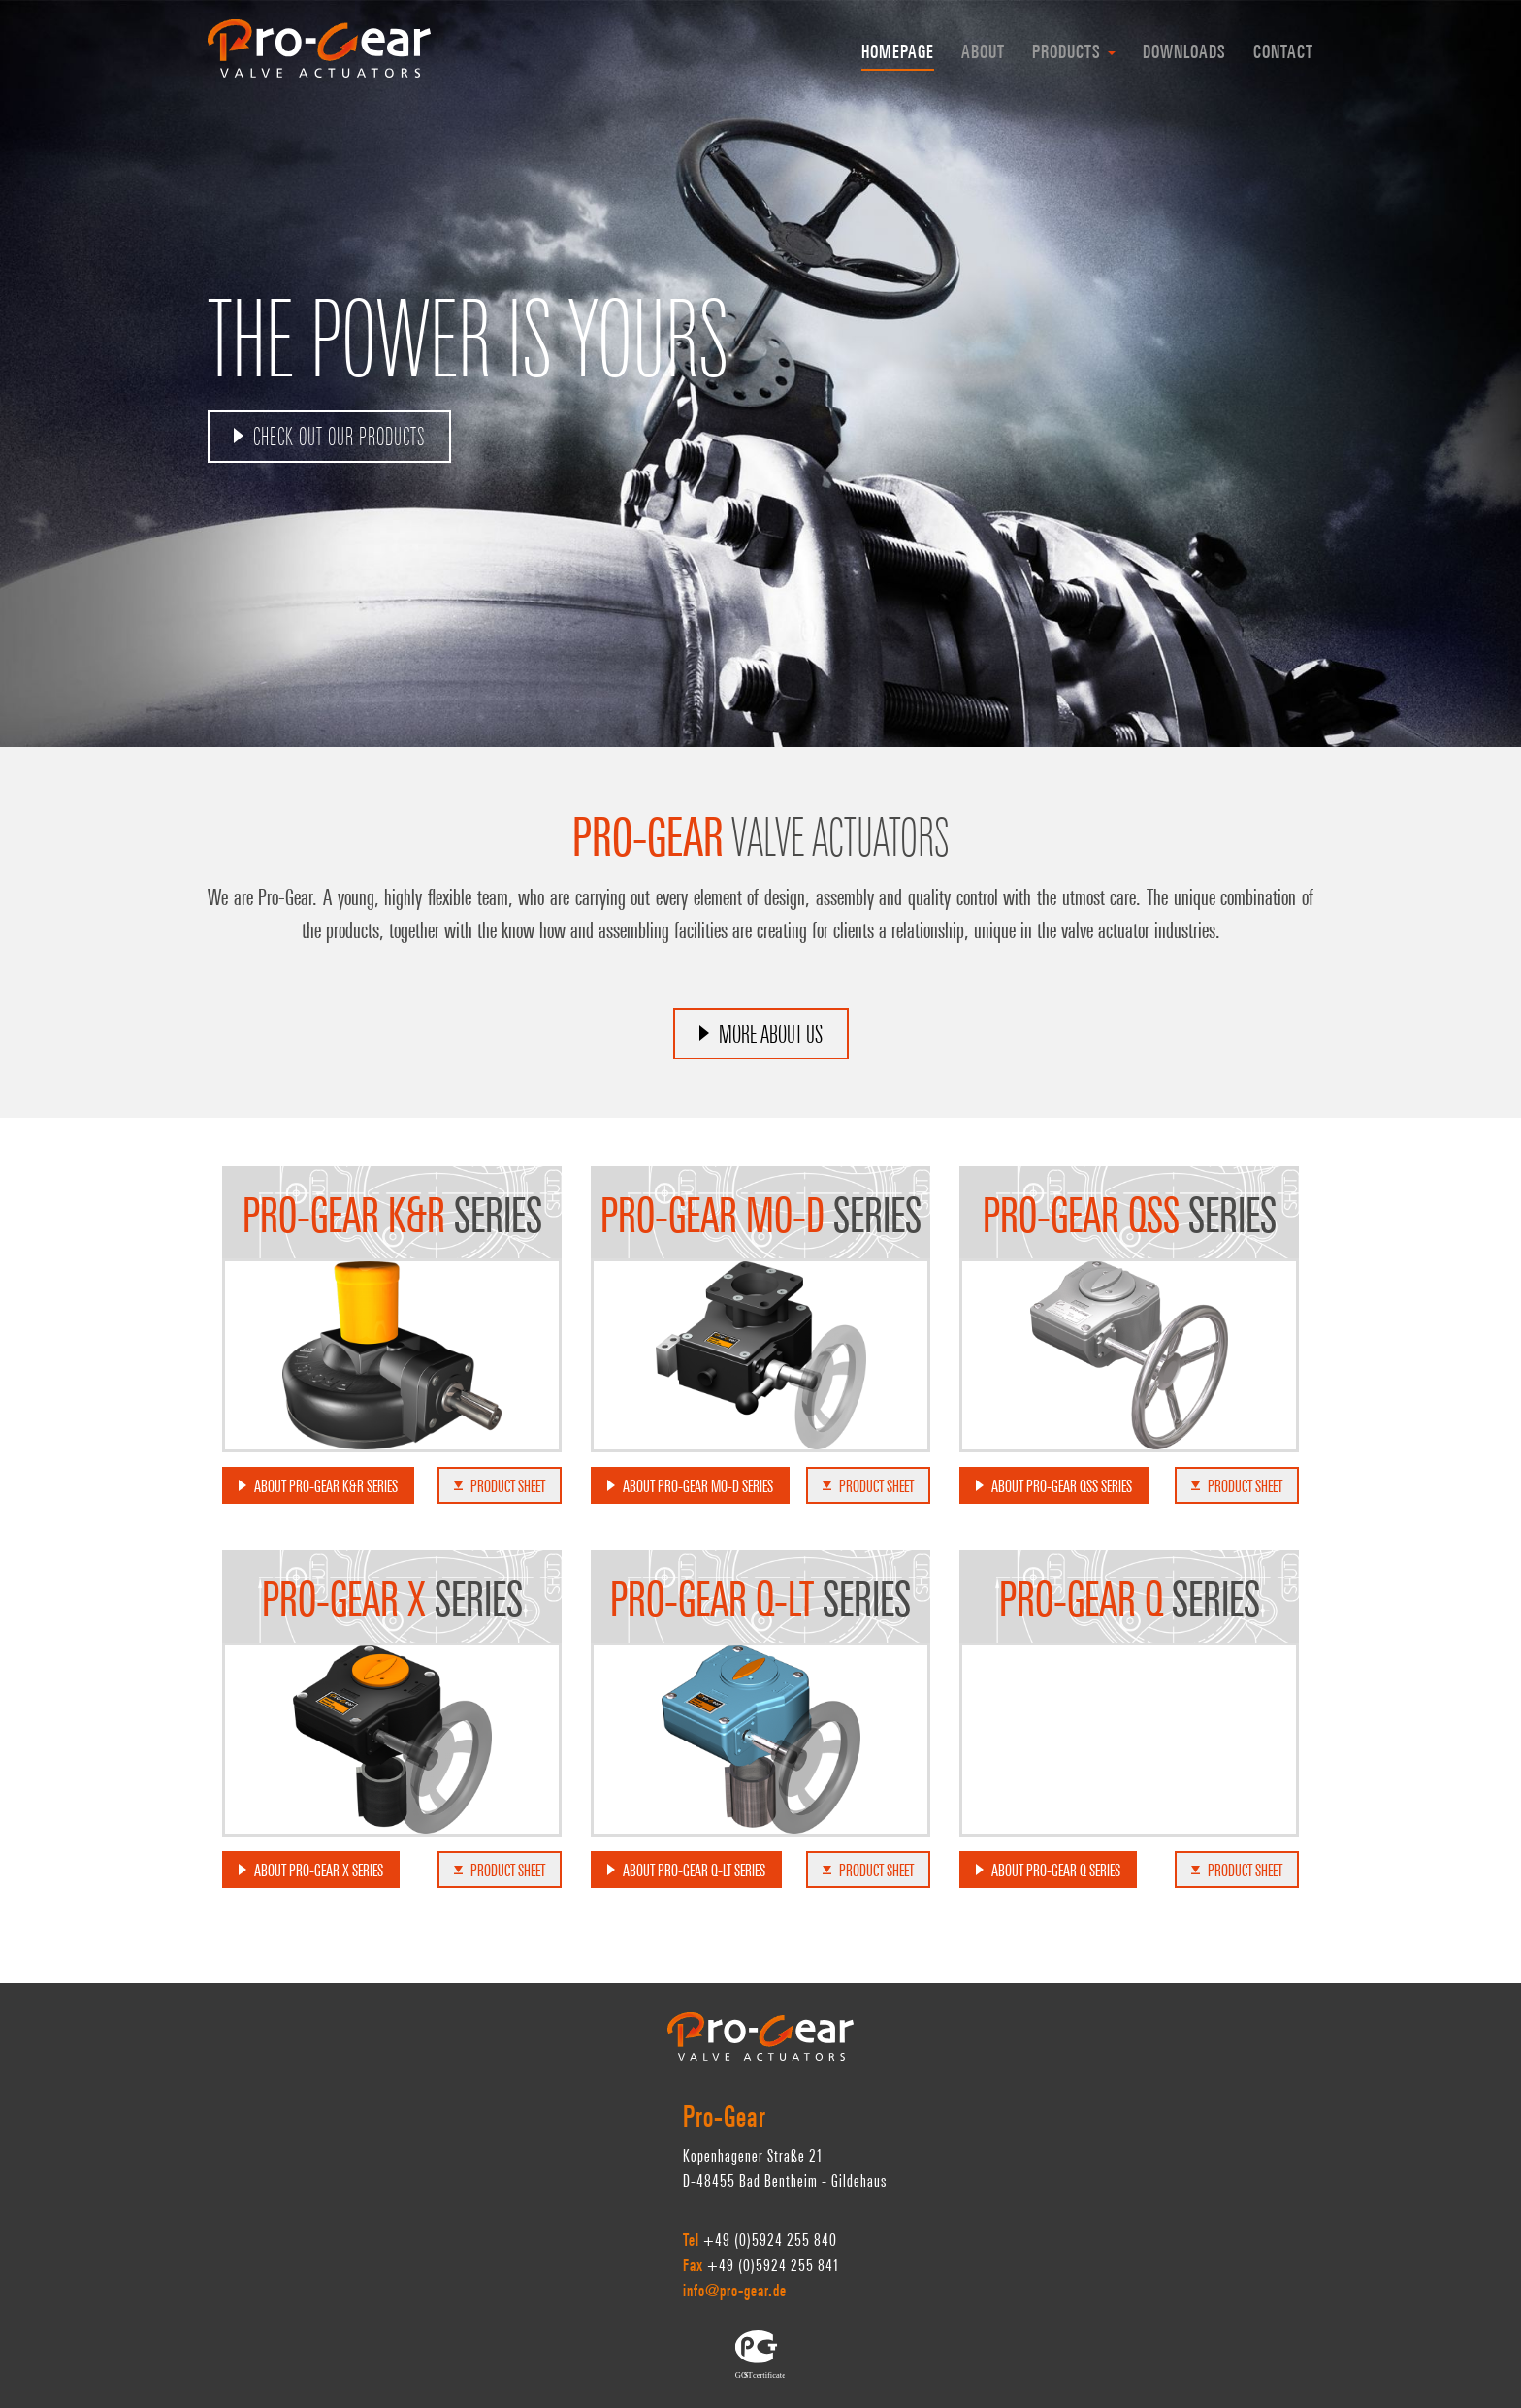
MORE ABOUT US (771, 1037)
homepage (897, 54)
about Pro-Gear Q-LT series (694, 1872)
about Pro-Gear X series (318, 1872)
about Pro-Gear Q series (1055, 1872)
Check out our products (339, 439)
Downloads (1184, 54)
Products (1074, 54)
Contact (1283, 54)
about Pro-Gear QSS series (1061, 1488)
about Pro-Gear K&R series (326, 1488)
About (983, 54)
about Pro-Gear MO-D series (698, 1488)
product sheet (499, 1488)
